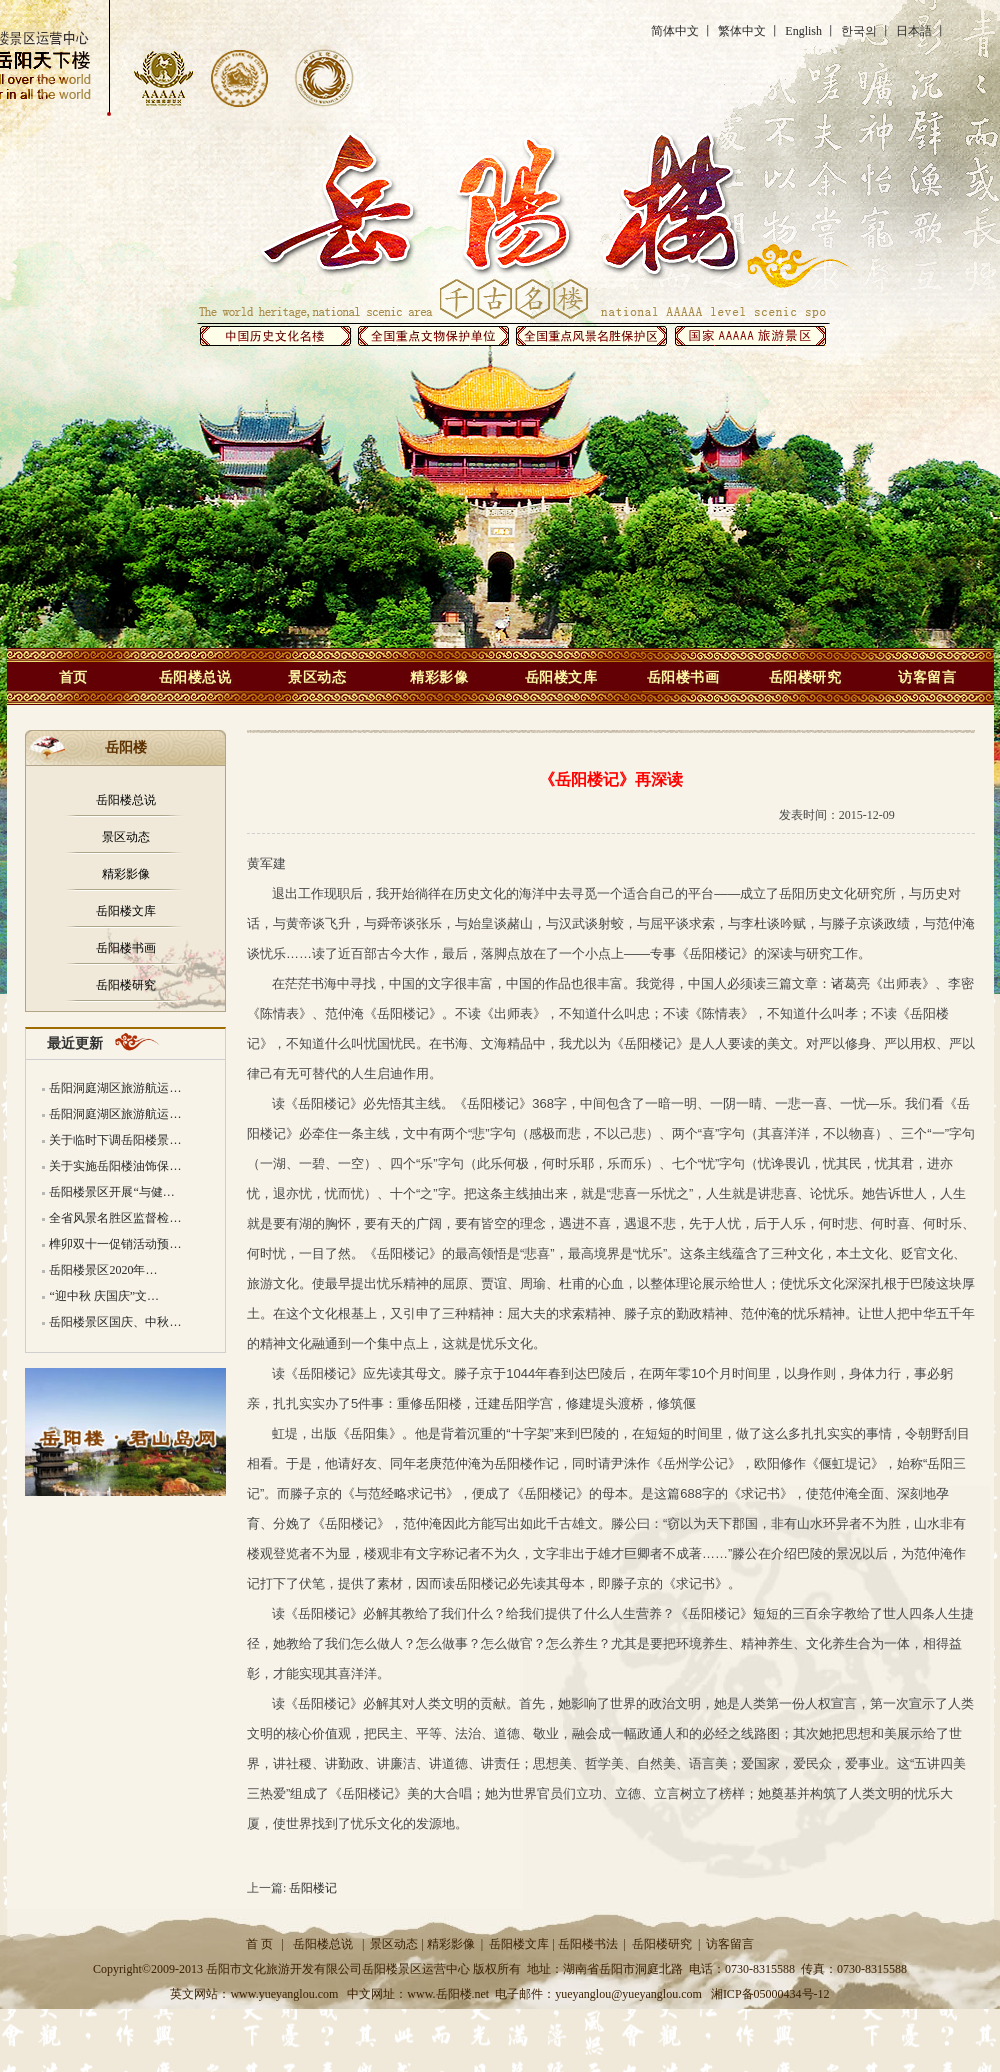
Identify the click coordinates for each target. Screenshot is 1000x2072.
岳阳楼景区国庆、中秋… (115, 1322)
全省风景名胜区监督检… (115, 1218)
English (803, 31)
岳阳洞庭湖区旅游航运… (115, 1088)
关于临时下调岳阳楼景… (115, 1140)
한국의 (859, 31)
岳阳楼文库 (561, 677)
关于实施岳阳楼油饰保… (115, 1166)
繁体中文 (742, 31)
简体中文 (675, 31)
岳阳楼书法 (588, 1944)
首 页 (259, 1944)
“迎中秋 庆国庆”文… (104, 1296)
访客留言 (927, 677)
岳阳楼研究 (805, 677)
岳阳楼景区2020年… (103, 1270)
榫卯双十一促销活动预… (115, 1244)
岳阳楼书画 (683, 677)
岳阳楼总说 (195, 677)
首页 (73, 677)
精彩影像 (439, 677)
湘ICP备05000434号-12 (770, 1994)
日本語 (914, 31)
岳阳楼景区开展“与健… (111, 1192)
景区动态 (317, 677)
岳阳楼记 (313, 1888)
